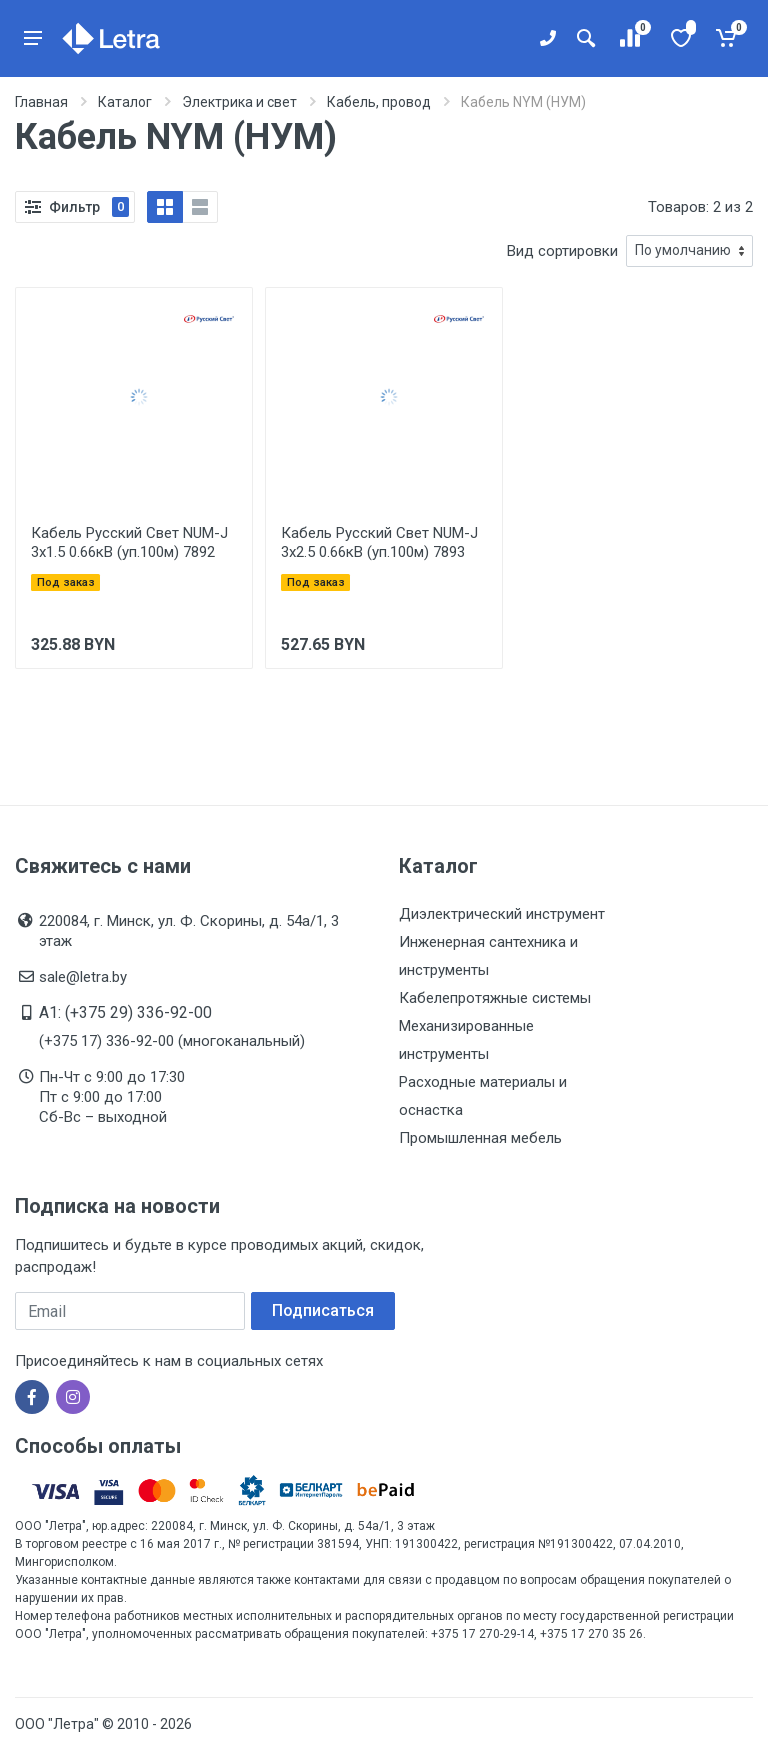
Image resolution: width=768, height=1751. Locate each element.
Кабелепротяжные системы (495, 998)
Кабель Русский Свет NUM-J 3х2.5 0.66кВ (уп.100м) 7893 (379, 542)
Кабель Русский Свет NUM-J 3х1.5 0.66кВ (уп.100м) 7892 (129, 542)
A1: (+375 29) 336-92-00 (125, 1012)
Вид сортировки (562, 251)
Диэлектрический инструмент (502, 914)
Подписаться (323, 1310)
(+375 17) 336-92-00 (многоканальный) (172, 1041)
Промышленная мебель (480, 1138)
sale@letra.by (83, 977)
